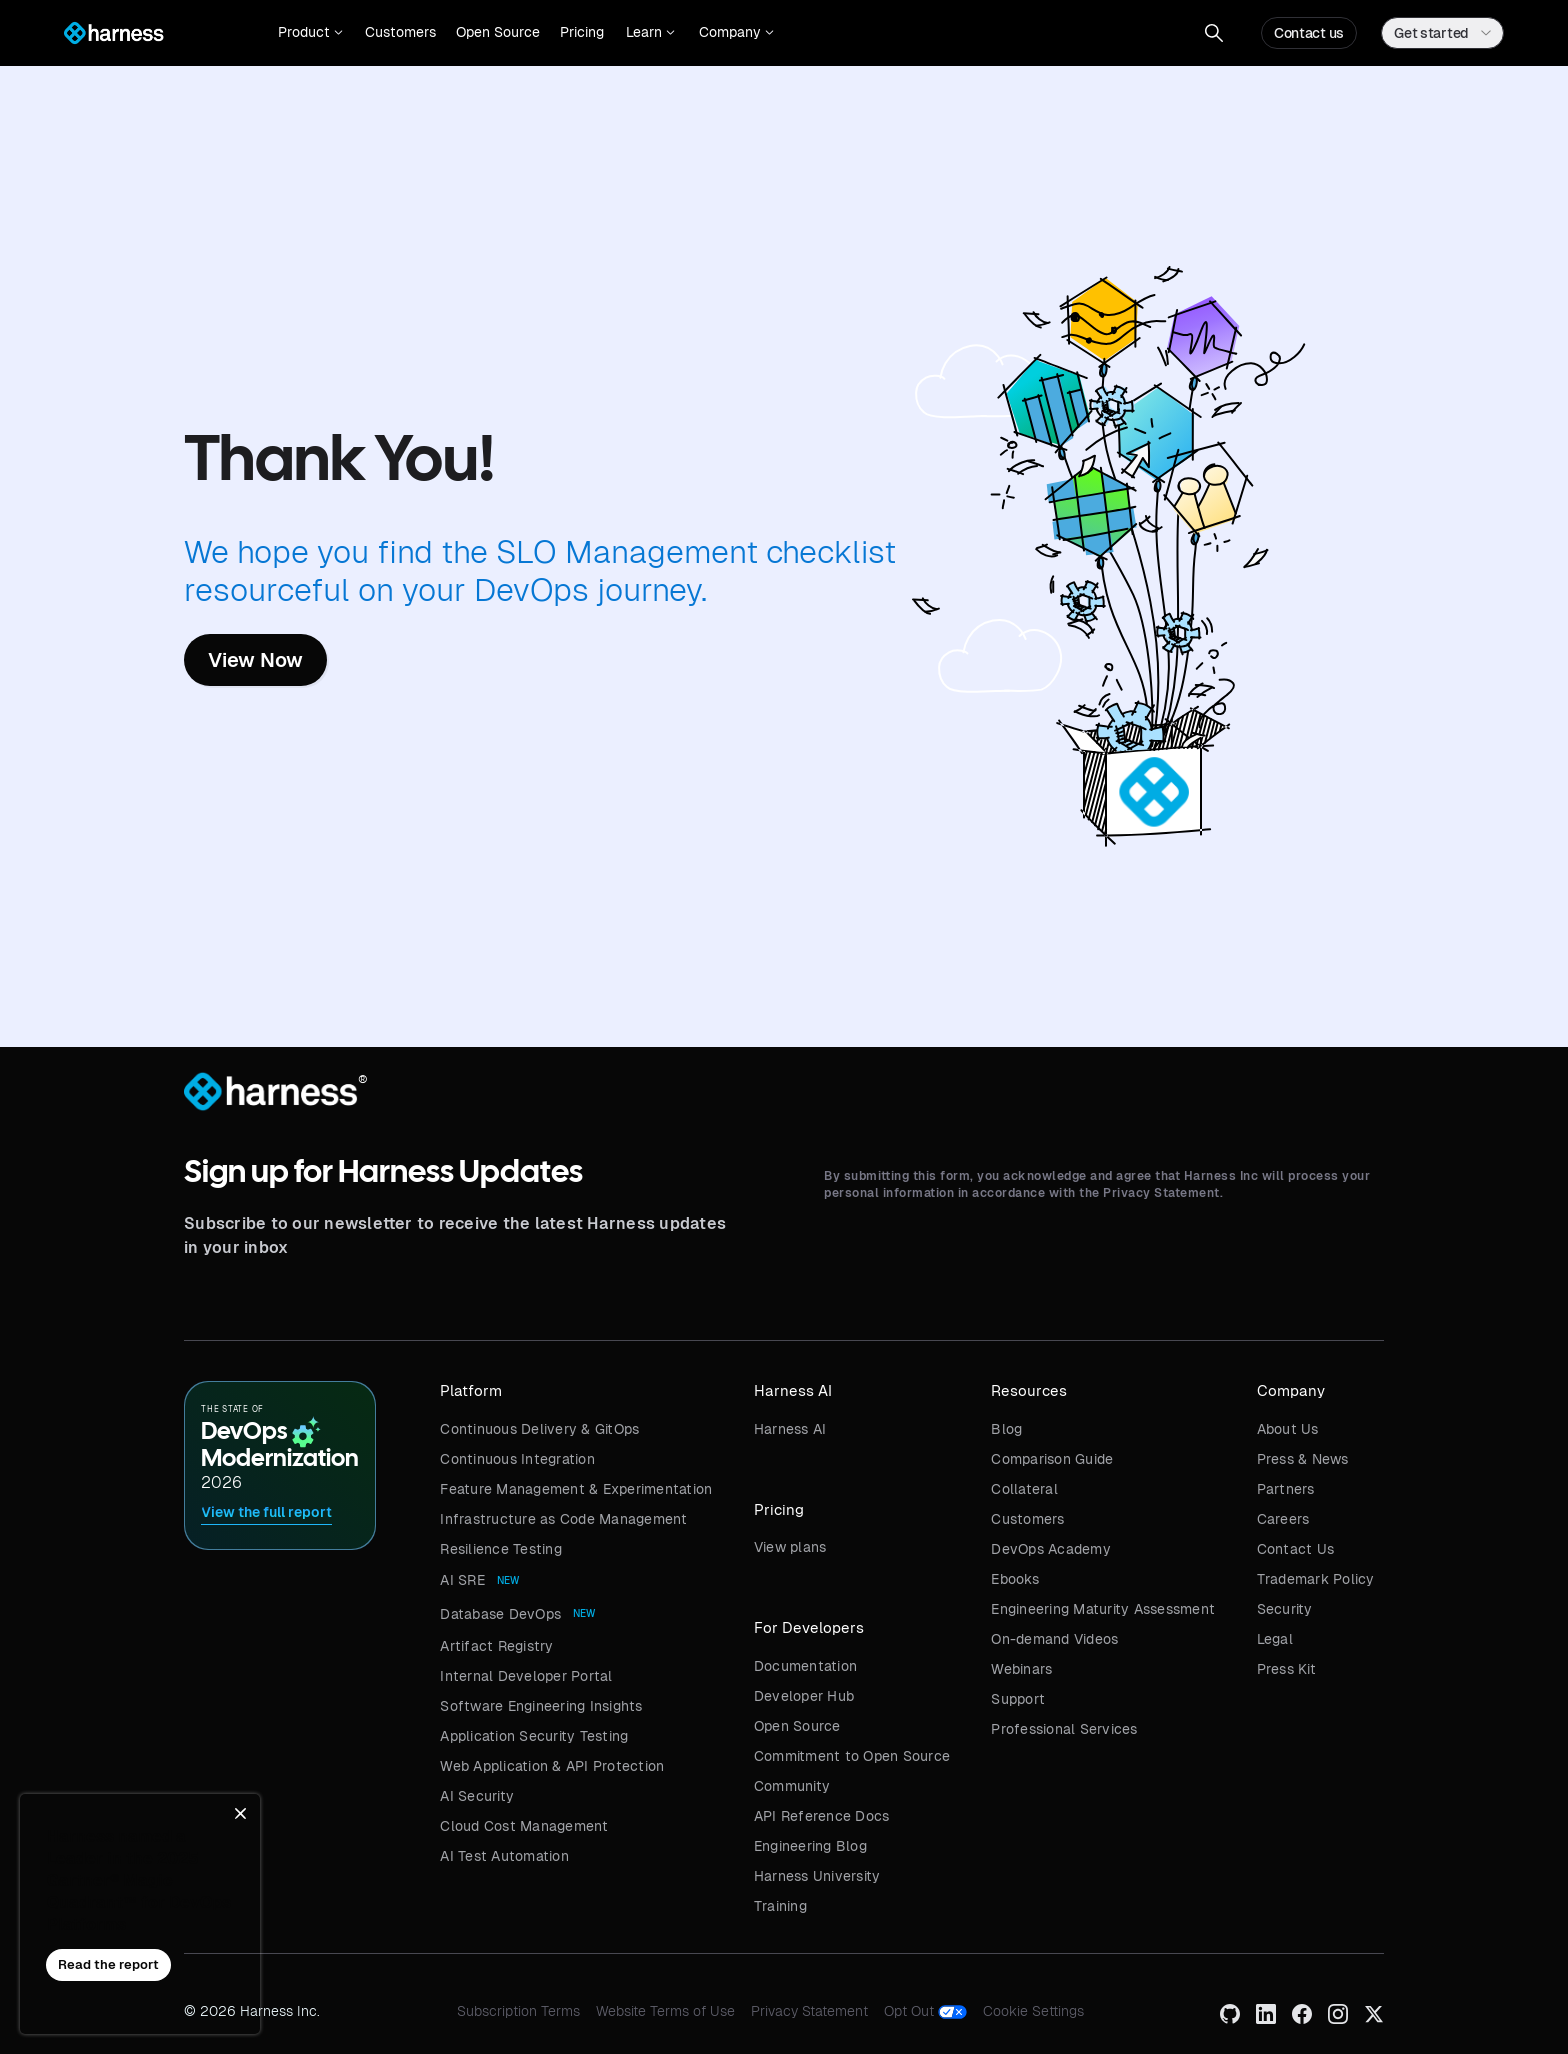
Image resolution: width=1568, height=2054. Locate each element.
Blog (1006, 1429)
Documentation (805, 1666)
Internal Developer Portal (526, 1676)
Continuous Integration (517, 1459)
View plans (790, 1547)
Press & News (1303, 1459)
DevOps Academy (1051, 1549)
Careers (1283, 1519)
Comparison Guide (1052, 1459)
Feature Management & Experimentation (576, 1489)
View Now (255, 660)
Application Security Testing (534, 1736)
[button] (310, 33)
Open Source (498, 32)
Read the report (108, 1964)
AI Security (477, 1796)
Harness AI (790, 1429)
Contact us (1309, 33)
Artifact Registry (496, 1646)
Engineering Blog (810, 1846)
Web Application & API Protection (552, 1766)
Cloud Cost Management (524, 1826)
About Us (1288, 1429)
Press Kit (1286, 1669)
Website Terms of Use (665, 2011)
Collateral (1024, 1489)
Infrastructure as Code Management (563, 1519)
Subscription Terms (518, 2011)
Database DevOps (500, 1614)
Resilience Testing (501, 1549)
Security (1285, 1609)
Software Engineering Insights (541, 1706)
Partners (1286, 1489)
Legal (1275, 1639)
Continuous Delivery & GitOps (539, 1429)
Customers (400, 32)
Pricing (582, 32)
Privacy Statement (809, 2011)
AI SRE (462, 1580)
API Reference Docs (822, 1816)
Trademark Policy (1316, 1579)
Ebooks (1015, 1579)
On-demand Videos (1054, 1639)
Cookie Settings (1033, 2011)
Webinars (1021, 1669)
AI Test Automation (504, 1856)
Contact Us (1296, 1549)
